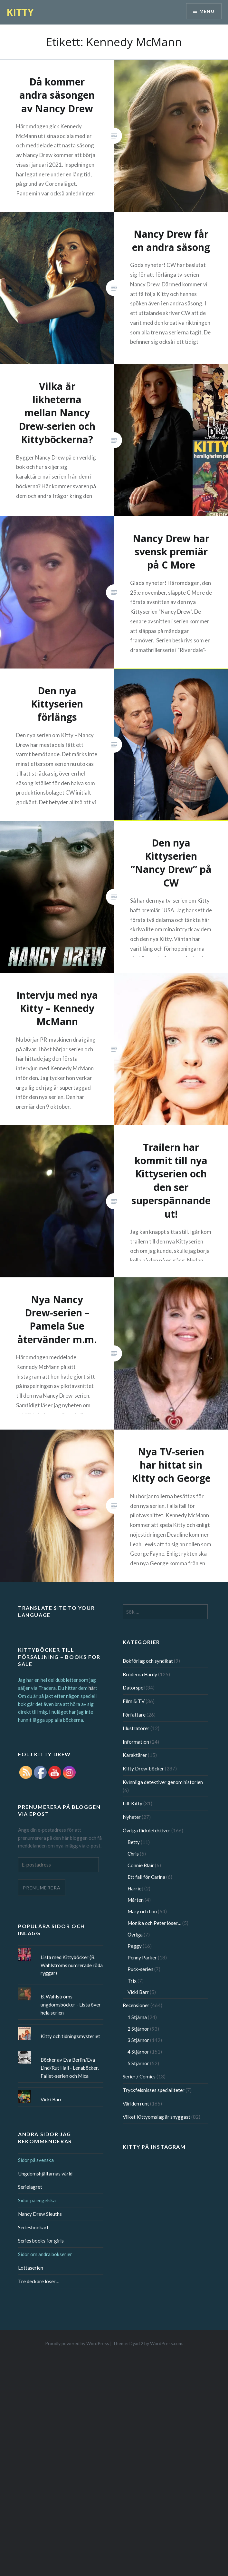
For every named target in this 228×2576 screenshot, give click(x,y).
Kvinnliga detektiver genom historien (163, 1782)
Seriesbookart (33, 2227)
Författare (134, 1715)
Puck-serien (140, 1969)
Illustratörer (136, 1728)
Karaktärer (135, 1755)
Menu (206, 11)
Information (136, 1742)
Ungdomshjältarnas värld (45, 2173)
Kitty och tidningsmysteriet (70, 2036)
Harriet (135, 1888)
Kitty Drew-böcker (143, 1768)
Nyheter (132, 1817)
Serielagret (30, 2187)
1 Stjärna (137, 2017)
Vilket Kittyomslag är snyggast (156, 2117)
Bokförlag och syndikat (148, 1661)
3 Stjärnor (138, 2040)
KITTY (20, 12)
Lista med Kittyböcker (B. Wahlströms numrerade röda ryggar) (72, 1965)
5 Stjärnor (138, 2063)
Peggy (135, 1946)
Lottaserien (30, 2268)
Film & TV (134, 1701)
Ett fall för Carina (146, 1877)
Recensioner (136, 2005)
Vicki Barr (138, 1992)
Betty (134, 1842)
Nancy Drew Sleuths (40, 2214)
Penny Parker (142, 1957)
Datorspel (134, 1687)
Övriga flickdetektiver (146, 1830)
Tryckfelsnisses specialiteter (154, 2090)
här (92, 1688)
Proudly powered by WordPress (77, 2343)
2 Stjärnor (138, 2029)
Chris (133, 1854)
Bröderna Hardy (140, 1674)
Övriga (135, 1934)
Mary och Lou (142, 1911)
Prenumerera (42, 1887)
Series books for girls (41, 2241)
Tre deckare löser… (38, 2281)
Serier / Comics (139, 2076)
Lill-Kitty (132, 1803)
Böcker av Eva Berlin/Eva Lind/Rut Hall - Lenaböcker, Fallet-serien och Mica (70, 2068)
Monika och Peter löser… (154, 1923)
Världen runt (136, 2103)
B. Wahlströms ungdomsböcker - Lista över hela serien (71, 2005)
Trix (132, 1981)
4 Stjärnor (138, 2052)
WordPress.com (166, 2343)
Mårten (136, 1900)
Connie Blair (141, 1865)
